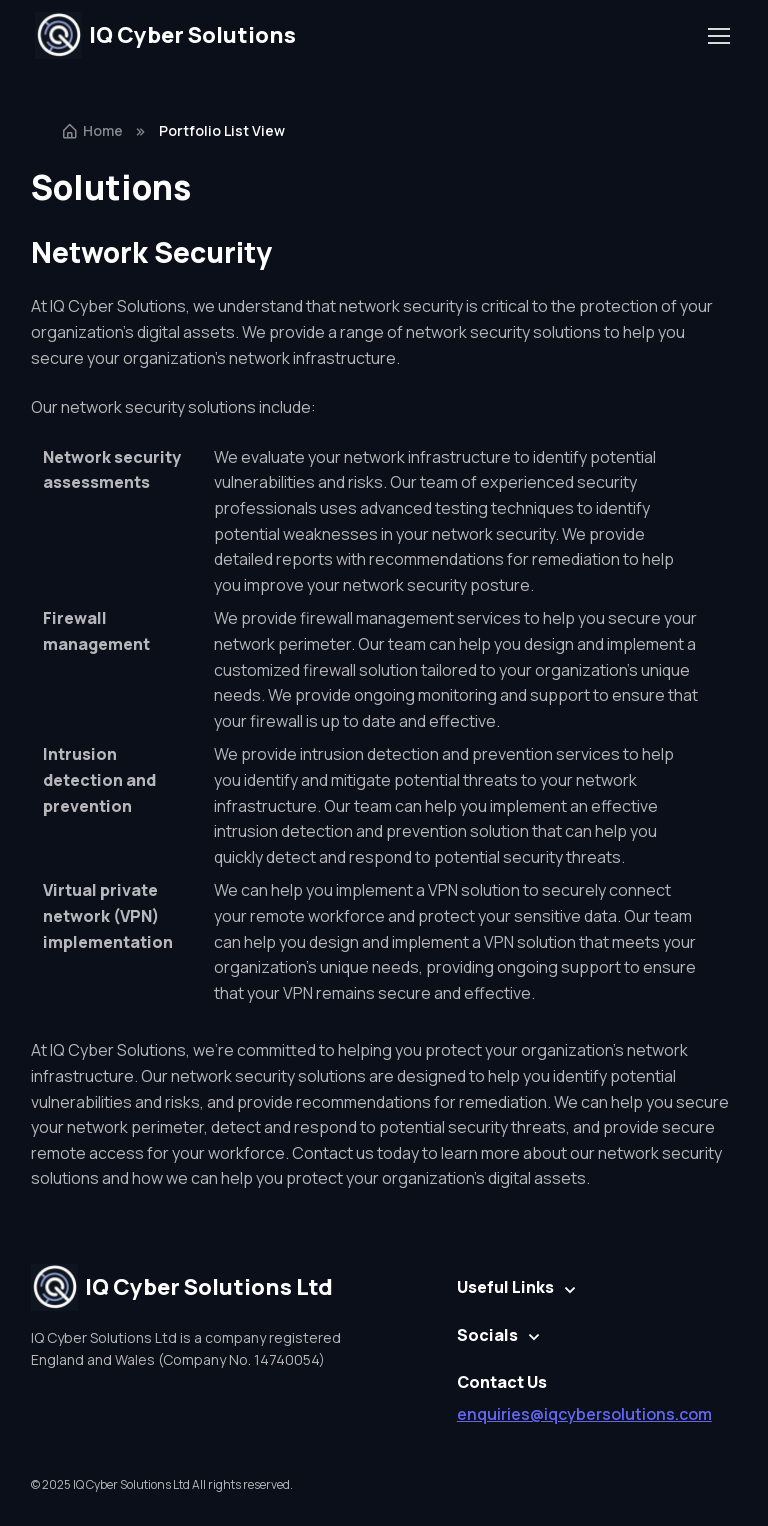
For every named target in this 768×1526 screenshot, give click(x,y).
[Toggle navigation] (718, 36)
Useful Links (505, 1287)
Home (92, 130)
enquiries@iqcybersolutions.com (584, 1414)
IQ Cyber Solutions (165, 35)
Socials (487, 1335)
